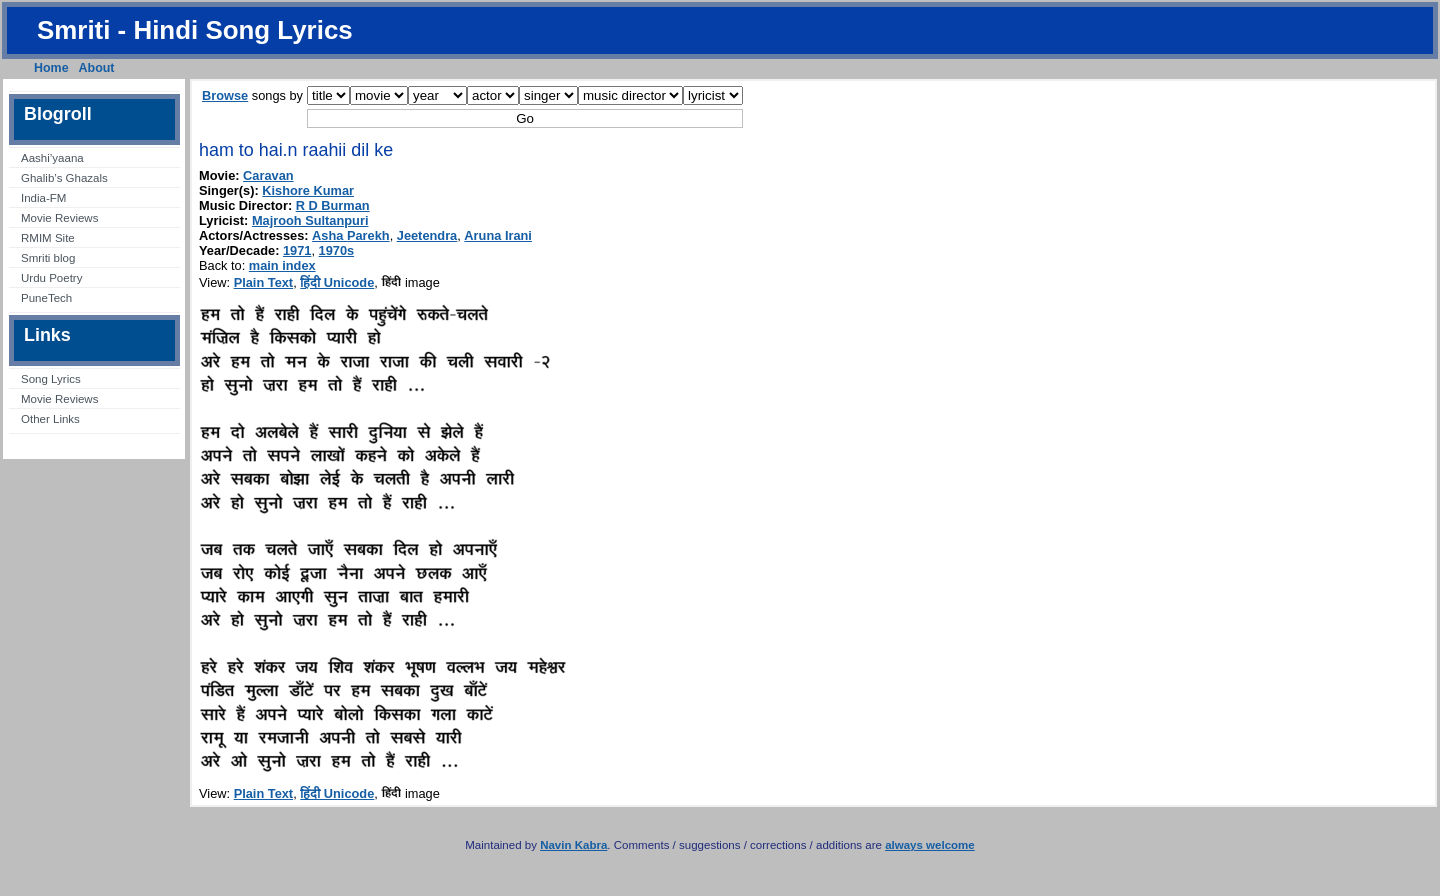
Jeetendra (427, 235)
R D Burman (333, 205)
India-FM (43, 198)
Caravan (268, 175)
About (97, 68)
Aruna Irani (498, 235)
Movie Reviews (59, 218)
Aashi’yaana (52, 158)
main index (282, 265)
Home (51, 68)
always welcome (930, 845)
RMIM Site (48, 238)
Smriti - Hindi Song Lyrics (195, 30)
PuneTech (46, 298)
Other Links (50, 419)
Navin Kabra (573, 845)
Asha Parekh (351, 235)
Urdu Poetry (51, 278)
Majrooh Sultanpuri (310, 220)
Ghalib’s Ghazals (64, 178)
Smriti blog (48, 258)
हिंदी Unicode (337, 282)
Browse (225, 95)
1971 (297, 250)
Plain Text (264, 282)
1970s (337, 250)
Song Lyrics (51, 379)
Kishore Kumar (308, 190)
